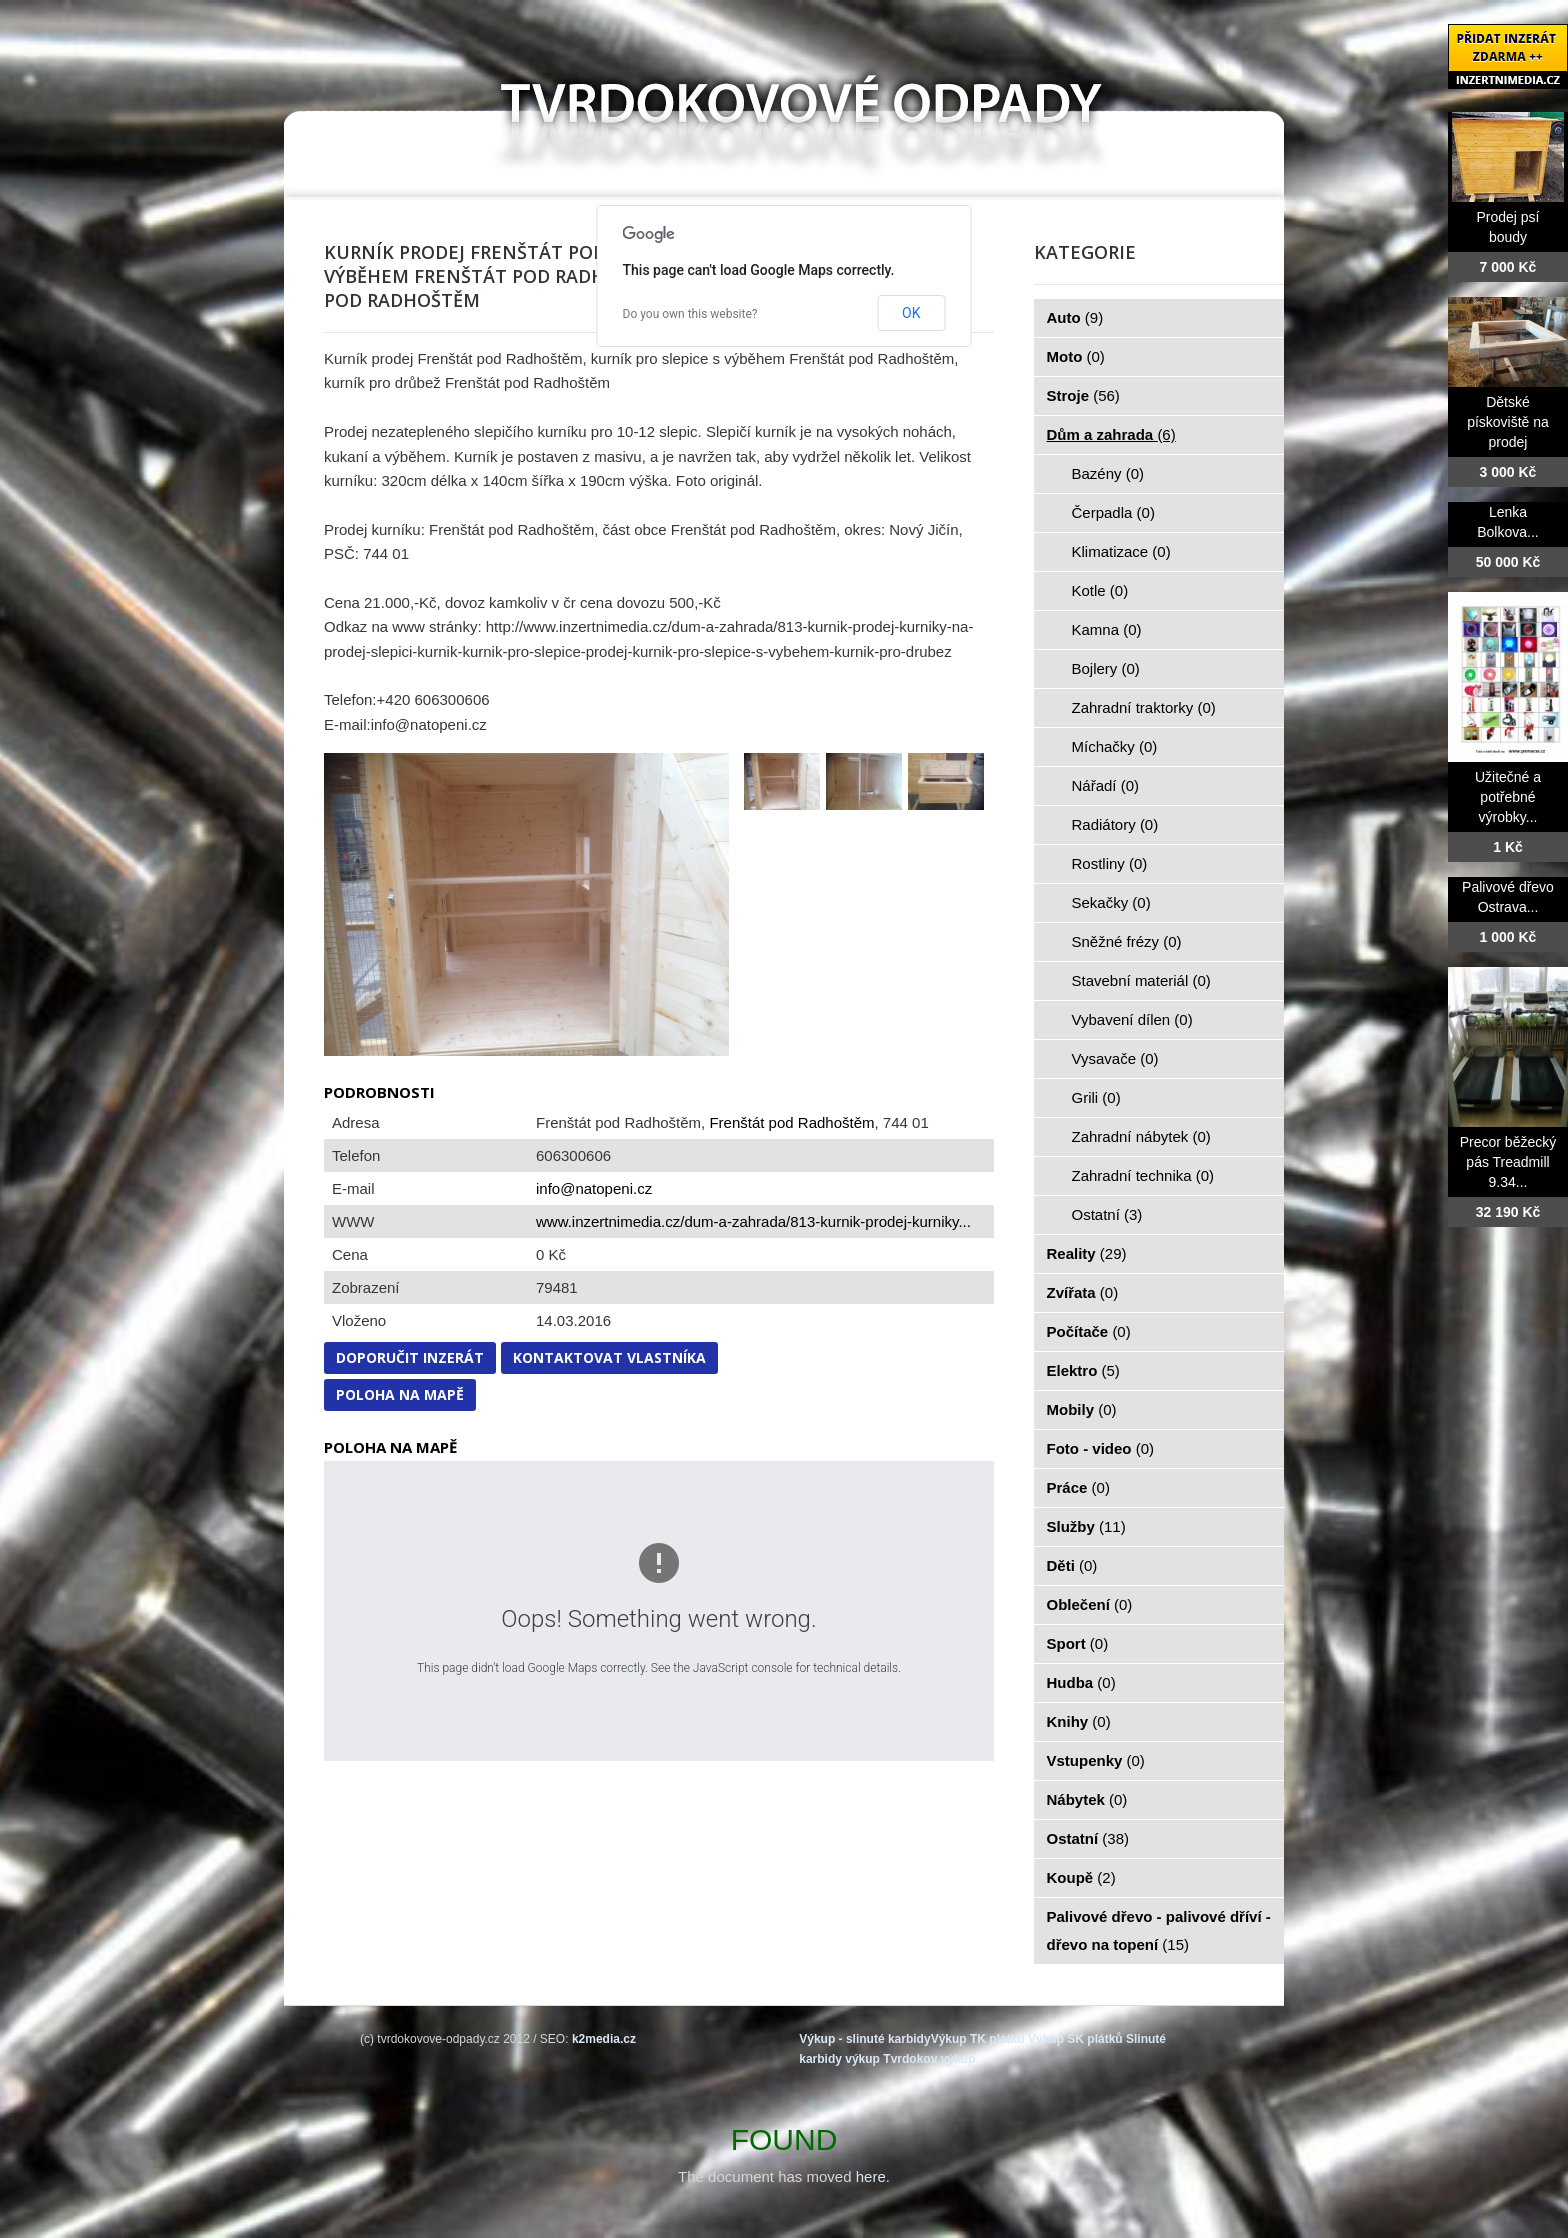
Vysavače (1115, 1058)
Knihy (1079, 1721)
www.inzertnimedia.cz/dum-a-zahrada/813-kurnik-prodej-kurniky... (753, 1221)
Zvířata (1083, 1292)
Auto (1075, 317)
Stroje (1083, 395)
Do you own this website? (690, 314)
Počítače (1089, 1331)
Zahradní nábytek (1141, 1136)
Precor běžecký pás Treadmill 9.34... (1508, 1162)
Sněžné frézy (1127, 941)
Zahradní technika (1143, 1175)
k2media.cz (604, 2039)
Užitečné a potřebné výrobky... (1508, 797)
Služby (1086, 1526)
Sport (1078, 1643)
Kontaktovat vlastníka (609, 1357)
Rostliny (1110, 863)
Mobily (1082, 1409)
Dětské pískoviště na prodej (1508, 422)
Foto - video (1101, 1448)
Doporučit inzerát (410, 1357)
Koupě (1081, 1877)
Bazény (1108, 473)
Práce (1078, 1487)
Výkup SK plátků (1075, 2039)
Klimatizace (1121, 551)
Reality (1087, 1253)
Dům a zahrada (1111, 434)
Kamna (1107, 629)
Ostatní (1107, 1214)
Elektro (1083, 1370)
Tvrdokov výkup (929, 2059)
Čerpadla (1113, 512)
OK (911, 313)
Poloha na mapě (400, 1394)
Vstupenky (1096, 1760)
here (871, 2176)
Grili (1096, 1097)
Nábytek (1087, 1799)
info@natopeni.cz (594, 1188)
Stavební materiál (1141, 980)
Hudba (1081, 1682)
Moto (1076, 356)
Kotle (1100, 590)
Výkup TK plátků (978, 2039)
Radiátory (1115, 824)
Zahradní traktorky (1144, 707)
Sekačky (1111, 902)
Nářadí (1106, 785)
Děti (1072, 1565)
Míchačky (1115, 746)
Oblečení (1090, 1604)
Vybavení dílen (1132, 1019)
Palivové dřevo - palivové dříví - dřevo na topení (1159, 1930)
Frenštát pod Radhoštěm (791, 1122)
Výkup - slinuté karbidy (864, 2039)
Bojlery (1106, 668)
